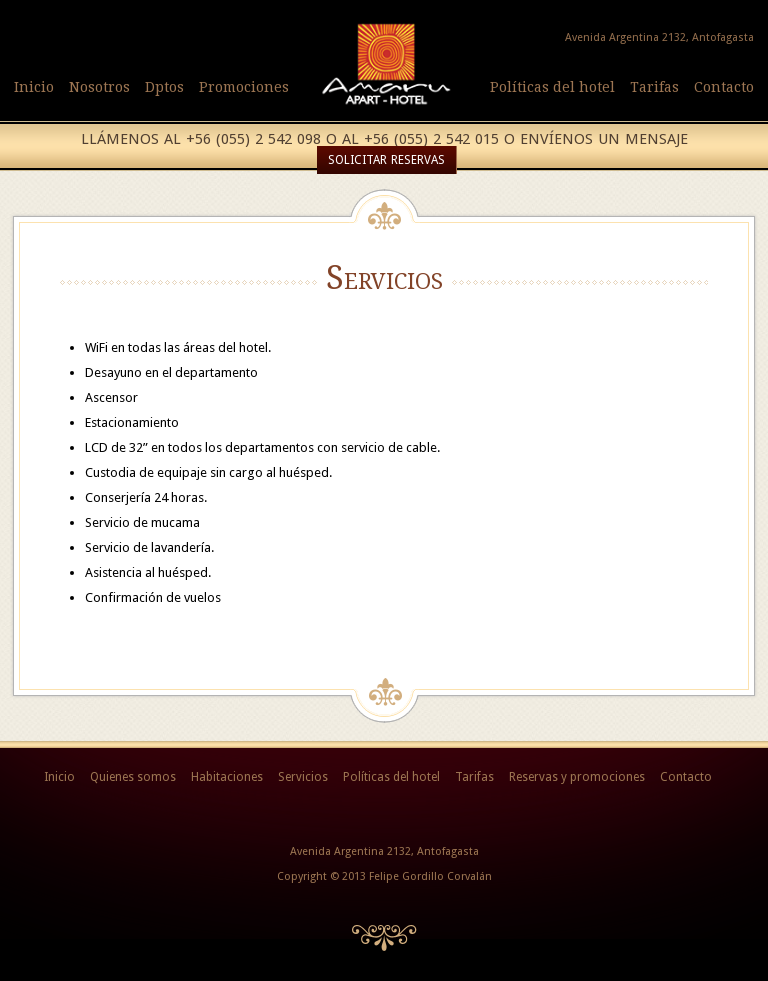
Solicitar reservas (386, 160)
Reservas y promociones (577, 777)
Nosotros (99, 87)
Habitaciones (227, 777)
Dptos (164, 87)
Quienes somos (133, 777)
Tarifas (654, 87)
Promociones (244, 87)
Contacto (724, 87)
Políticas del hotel (552, 87)
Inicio (34, 87)
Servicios (303, 777)
